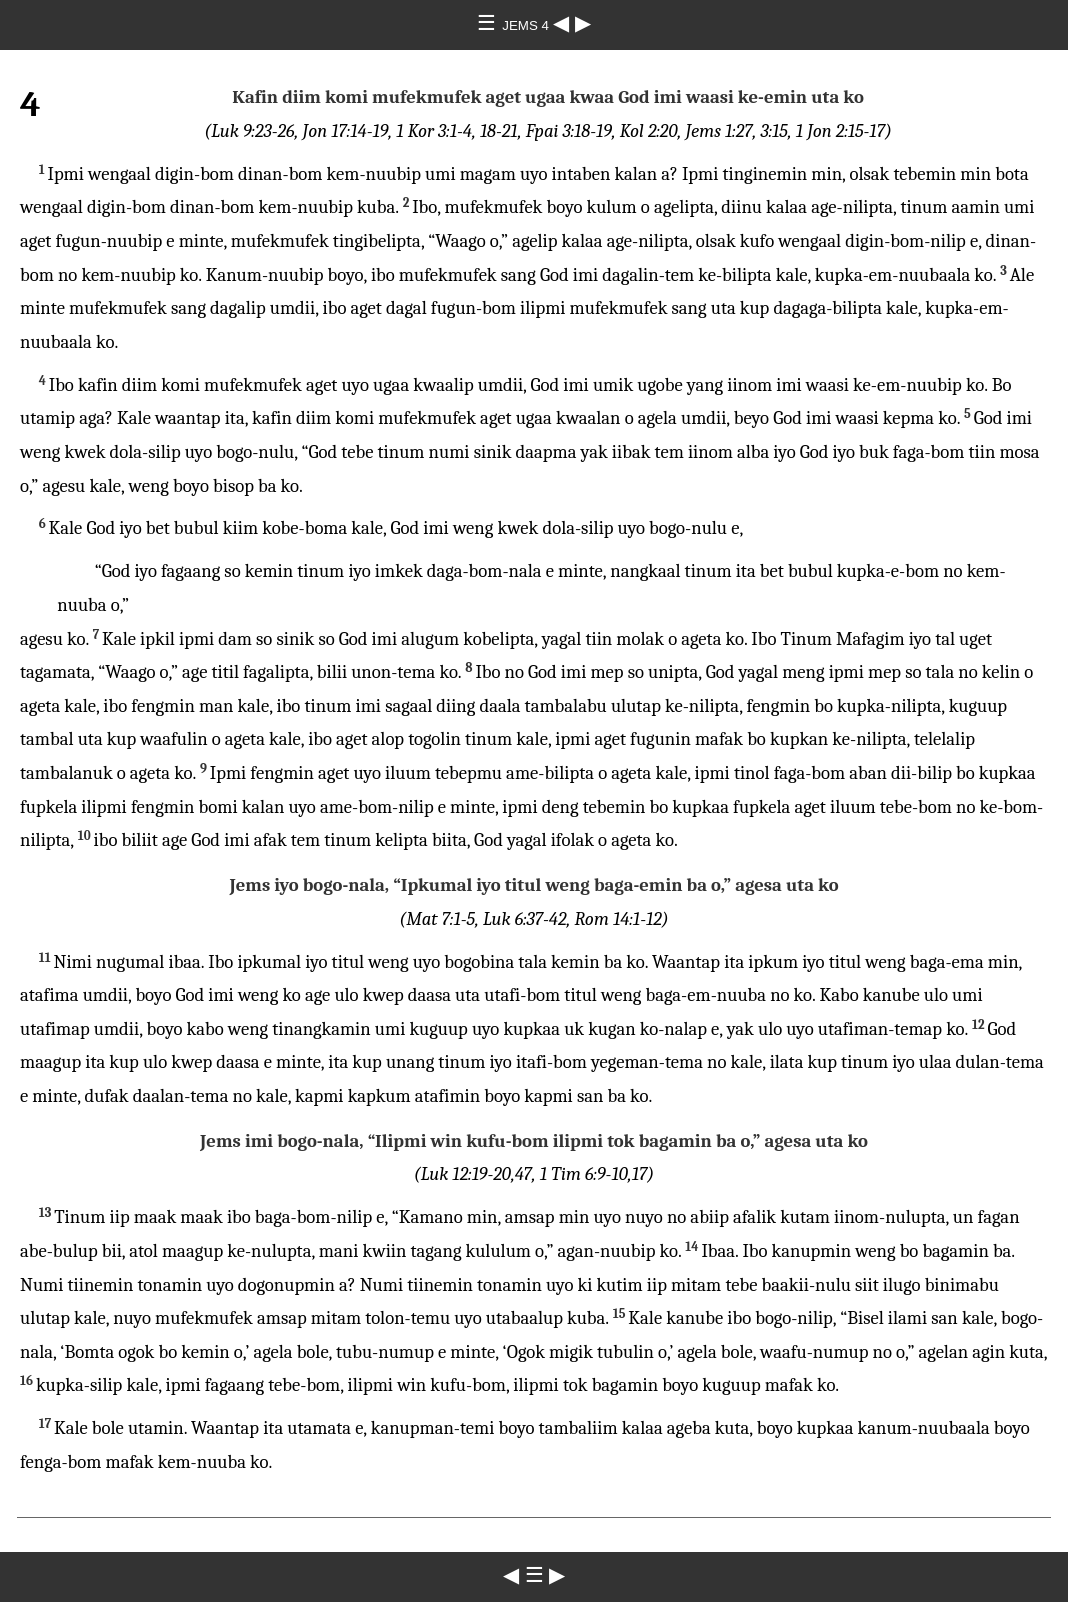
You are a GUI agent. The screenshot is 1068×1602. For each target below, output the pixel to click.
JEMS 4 (527, 25)
